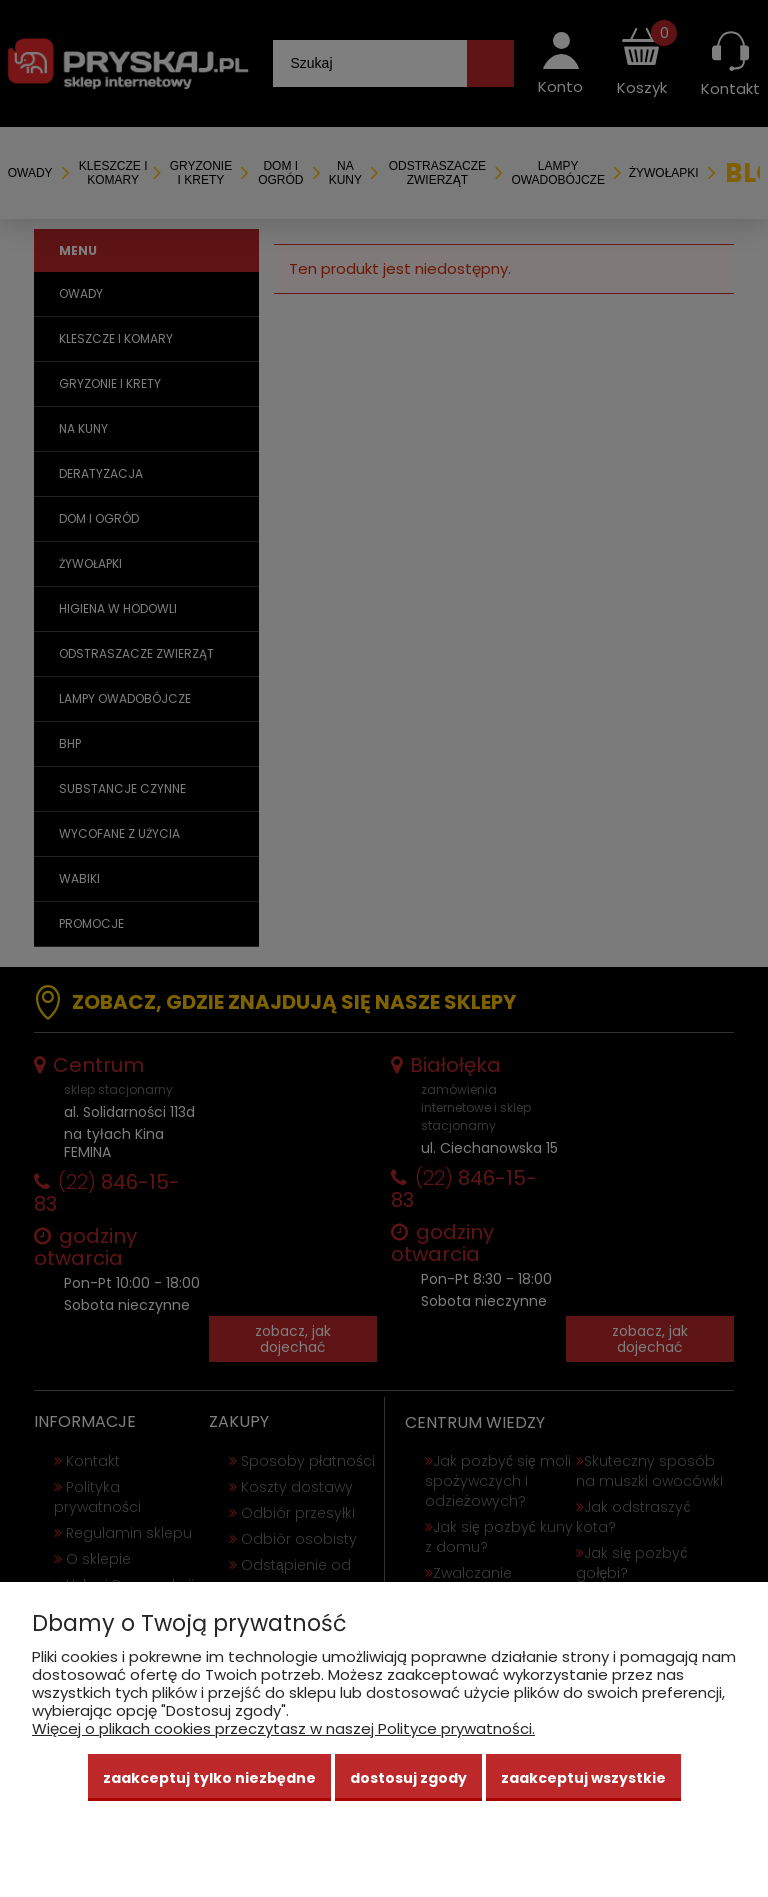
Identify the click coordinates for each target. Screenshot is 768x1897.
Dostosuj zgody (408, 1778)
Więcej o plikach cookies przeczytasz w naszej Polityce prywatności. (283, 1728)
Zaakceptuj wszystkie (583, 1778)
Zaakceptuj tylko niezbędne (209, 1778)
